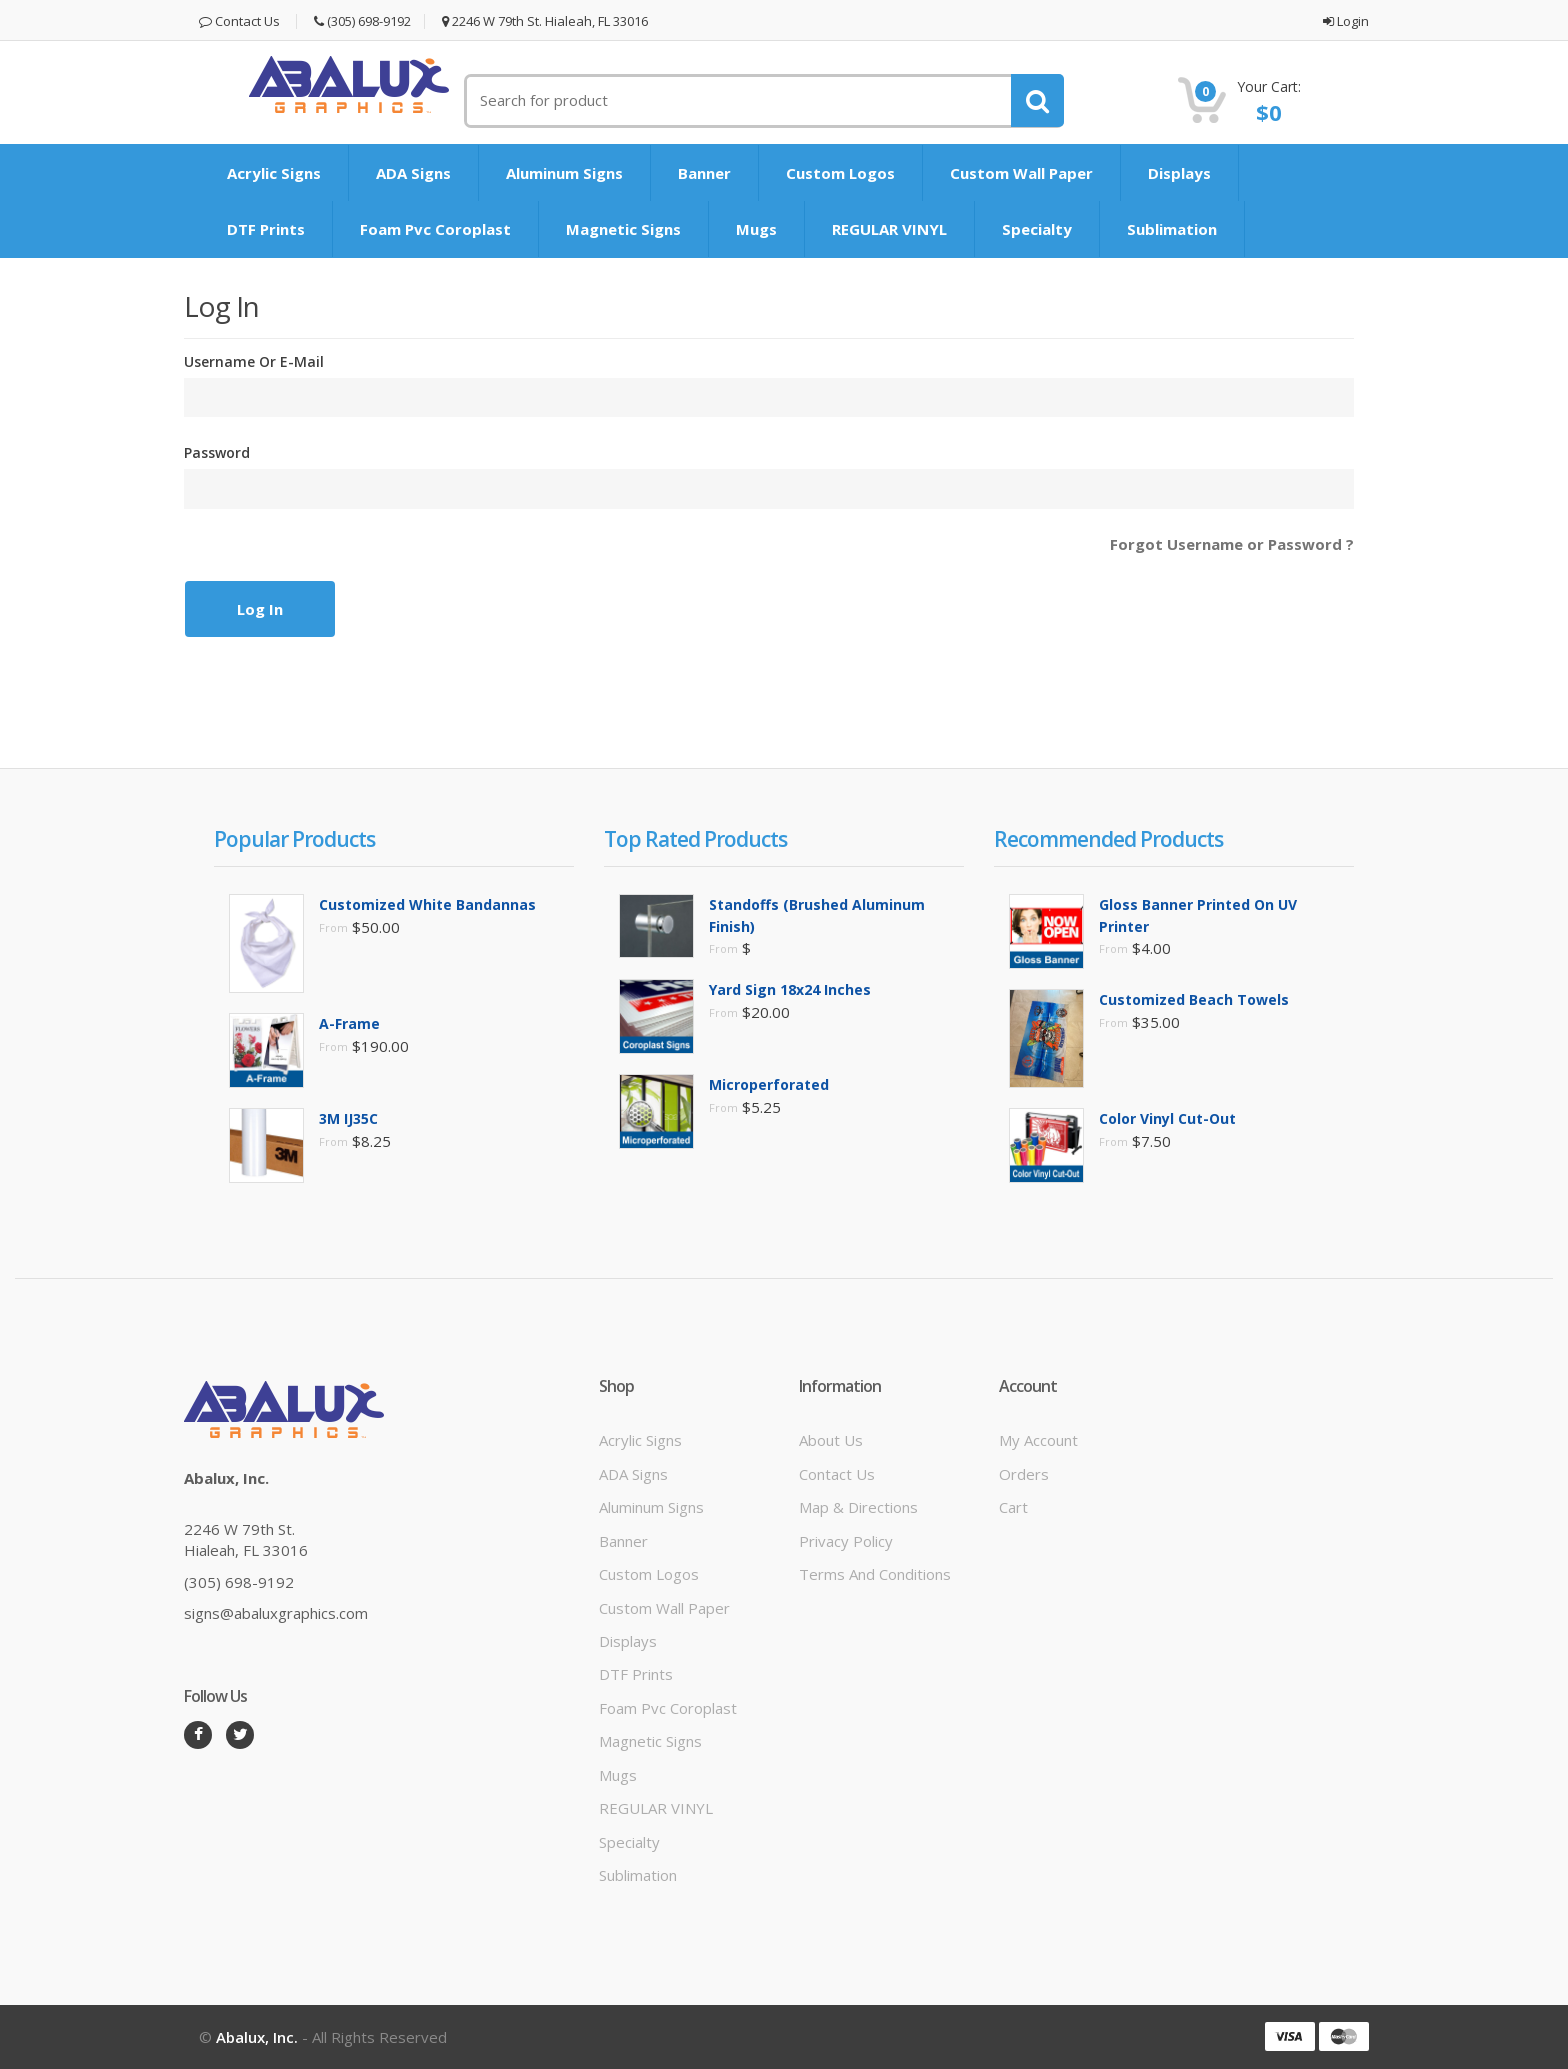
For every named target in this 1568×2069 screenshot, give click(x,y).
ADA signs (413, 173)
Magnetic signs (623, 229)
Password (217, 452)
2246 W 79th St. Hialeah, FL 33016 (545, 21)
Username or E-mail (254, 361)
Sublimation (1172, 229)
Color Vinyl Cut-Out (1167, 1118)
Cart (1013, 1507)
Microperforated (769, 1084)
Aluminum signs (564, 173)
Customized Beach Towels (1194, 999)
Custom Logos (840, 173)
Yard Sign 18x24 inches (790, 989)
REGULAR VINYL (889, 229)
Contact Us (239, 21)
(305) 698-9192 (362, 21)
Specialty (1037, 229)
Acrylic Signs (274, 173)
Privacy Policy (846, 1541)
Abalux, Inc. (257, 2037)
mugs (756, 229)
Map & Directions (858, 1507)
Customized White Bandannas (427, 904)
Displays (1179, 173)
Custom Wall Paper (1021, 173)
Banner (704, 173)
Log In (260, 609)
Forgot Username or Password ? (1232, 544)
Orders (1024, 1474)
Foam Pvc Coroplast (435, 229)
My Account (1038, 1440)
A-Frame (349, 1023)
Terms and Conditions (875, 1574)
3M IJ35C (348, 1118)
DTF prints (266, 229)
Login (1346, 21)
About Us (831, 1440)
